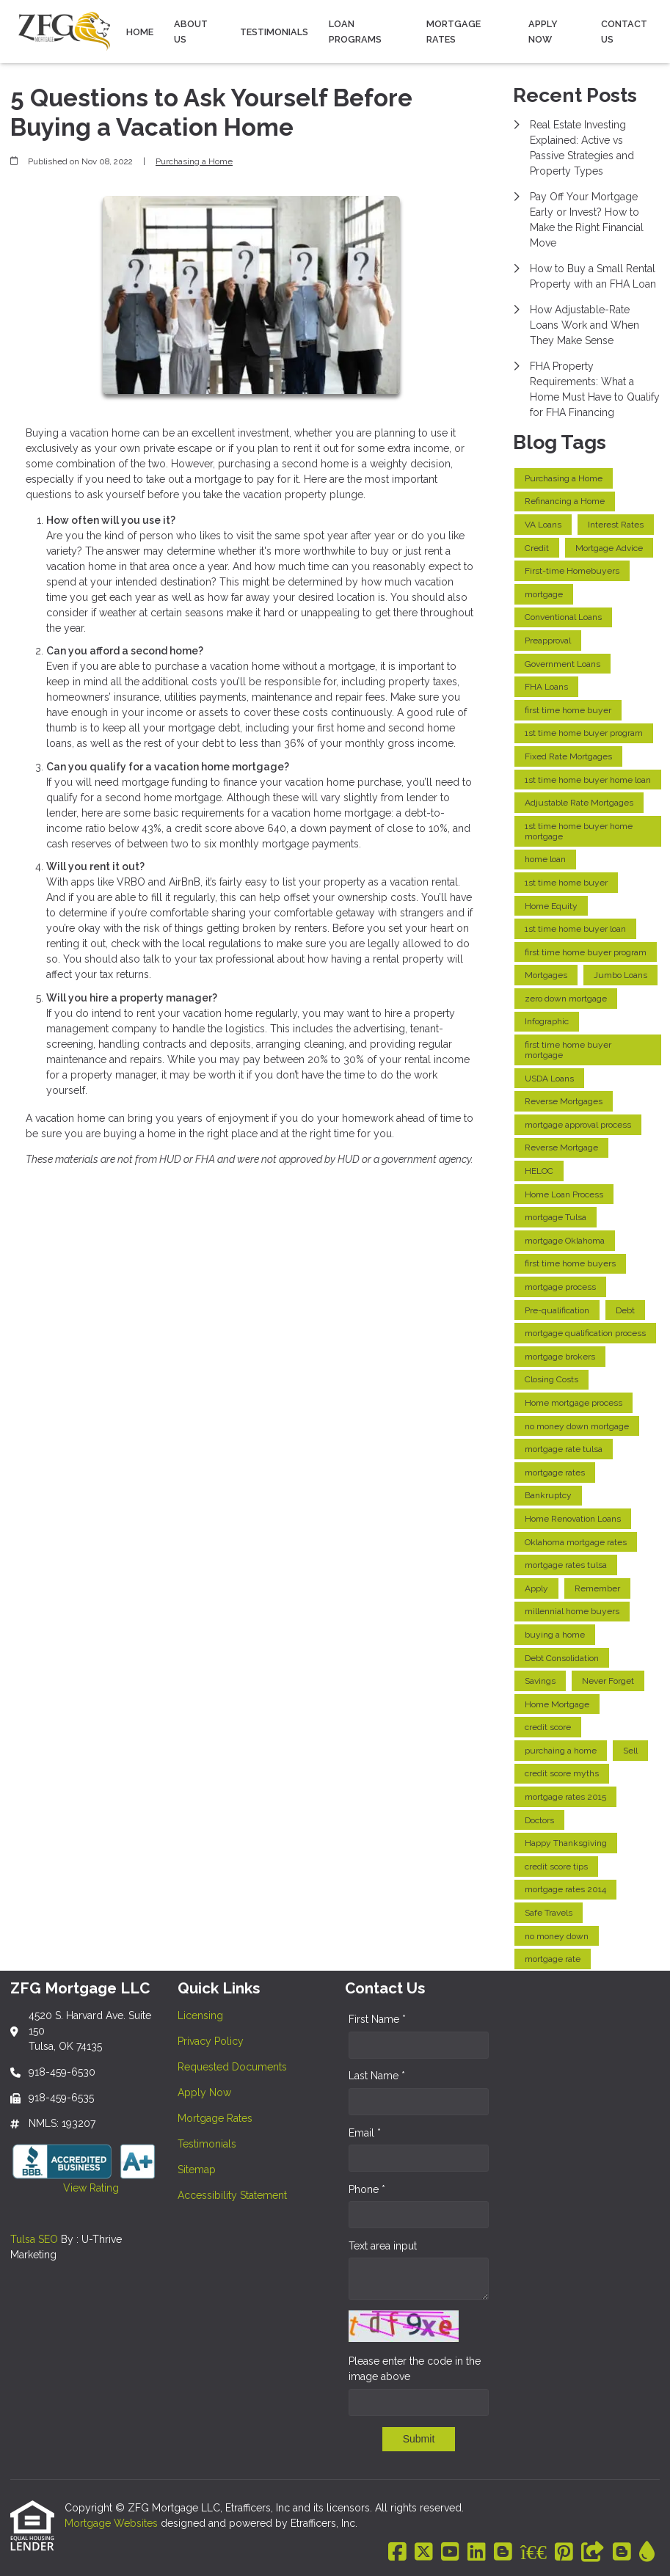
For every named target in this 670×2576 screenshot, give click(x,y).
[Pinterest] (564, 2553)
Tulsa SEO (34, 2239)
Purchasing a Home (194, 161)
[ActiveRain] (647, 2553)
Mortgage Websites (113, 2523)
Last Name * (377, 2075)
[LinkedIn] (476, 2553)
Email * (365, 2133)
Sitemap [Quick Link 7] (197, 2169)
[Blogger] (503, 2553)
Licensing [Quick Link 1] (200, 2015)
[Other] (593, 2553)
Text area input (383, 2246)
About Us (191, 31)
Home (139, 31)
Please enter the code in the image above (415, 2368)
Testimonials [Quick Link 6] (207, 2144)
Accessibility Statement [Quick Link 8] (232, 2195)
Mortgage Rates (453, 31)
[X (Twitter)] (424, 2553)
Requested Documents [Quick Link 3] (232, 2067)
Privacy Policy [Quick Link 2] (211, 2041)
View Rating (64, 2188)
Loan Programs (355, 31)
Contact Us (624, 31)
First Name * (377, 2019)
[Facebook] (397, 2553)
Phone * (367, 2189)
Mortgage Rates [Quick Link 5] (215, 2118)
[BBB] (533, 2553)
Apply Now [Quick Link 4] (204, 2092)
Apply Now (543, 31)
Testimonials (274, 31)
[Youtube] (450, 2553)
